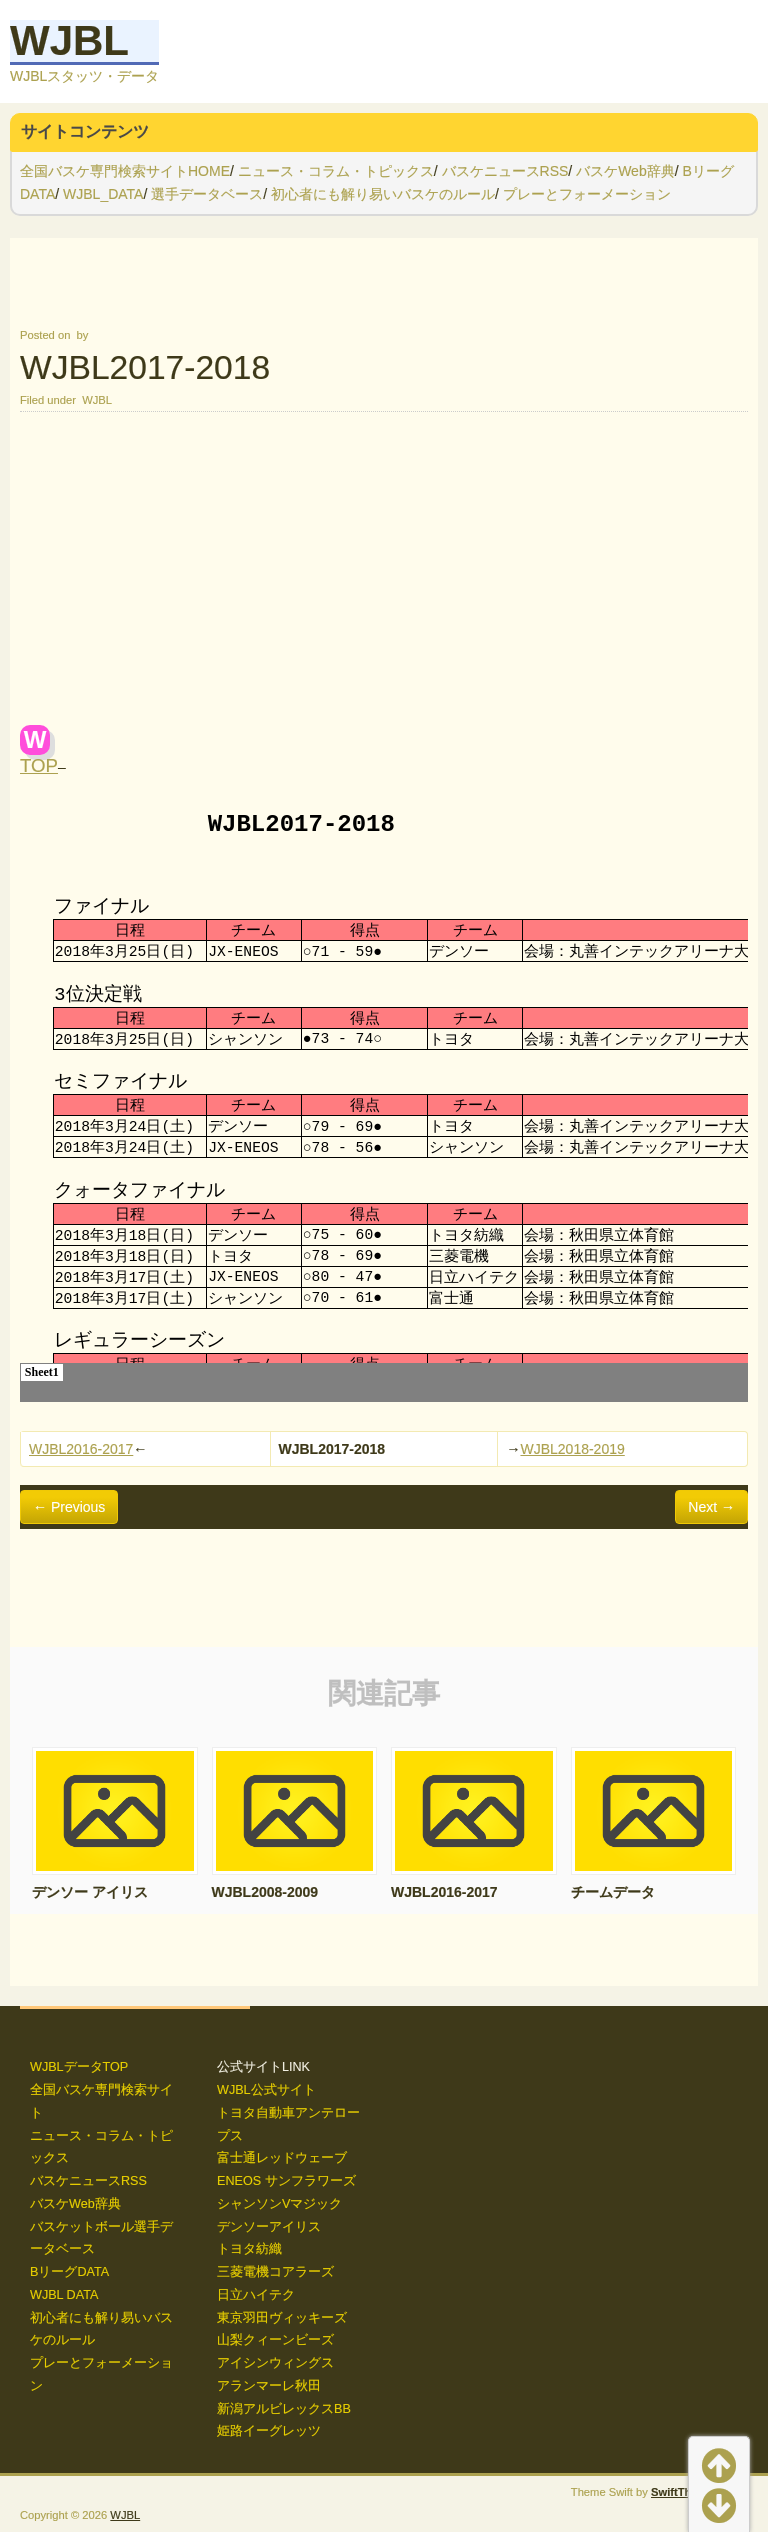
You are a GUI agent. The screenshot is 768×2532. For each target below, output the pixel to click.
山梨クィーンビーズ (275, 2340)
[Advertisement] (384, 575)
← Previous (69, 1507)
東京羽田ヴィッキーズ (282, 2318)
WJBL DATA (64, 2295)
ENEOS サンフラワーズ (286, 2181)
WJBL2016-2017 (81, 1449)
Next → (711, 1507)
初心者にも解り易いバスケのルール (383, 194)
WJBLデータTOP (79, 2067)
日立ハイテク (256, 2295)
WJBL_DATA (103, 194)
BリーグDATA (69, 2272)
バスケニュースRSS (505, 171)
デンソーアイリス (269, 2227)
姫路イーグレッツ (269, 2431)
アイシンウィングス (275, 2363)
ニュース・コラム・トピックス (336, 171)
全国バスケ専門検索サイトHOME (125, 171)
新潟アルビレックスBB (284, 2409)
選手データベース (207, 194)
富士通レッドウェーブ (282, 2158)
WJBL (69, 40)
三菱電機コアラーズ (275, 2272)
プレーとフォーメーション (587, 194)
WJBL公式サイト (266, 2090)
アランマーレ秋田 (269, 2386)
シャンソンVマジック (279, 2204)
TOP (39, 765)
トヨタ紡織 (249, 2249)
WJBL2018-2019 (572, 1449)
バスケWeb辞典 (625, 171)
